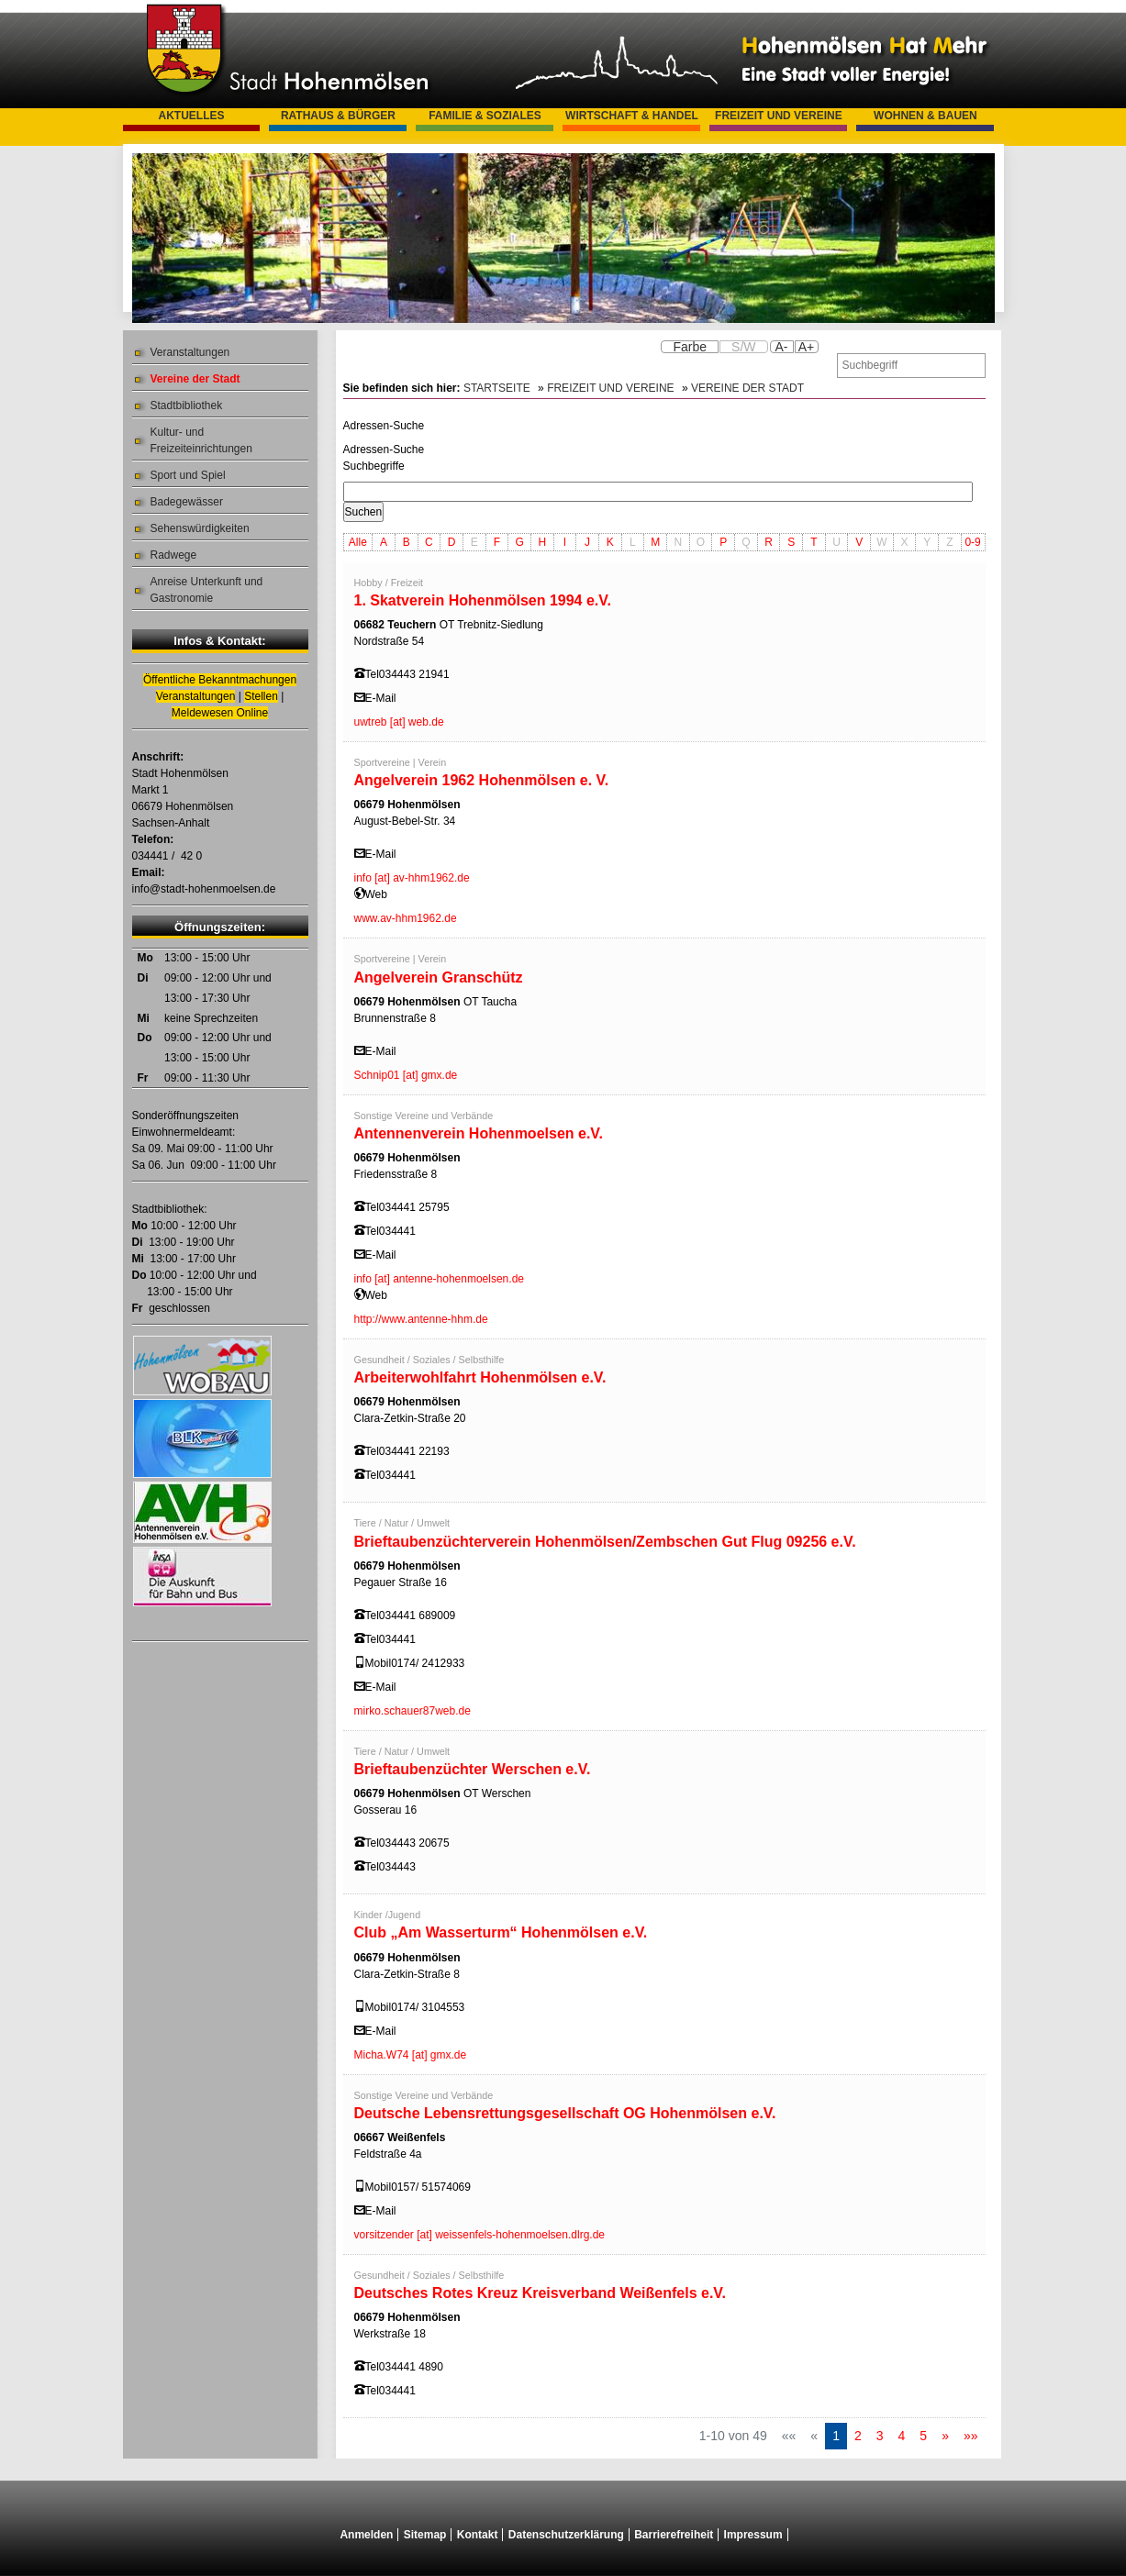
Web (376, 894)
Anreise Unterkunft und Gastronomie (207, 590)
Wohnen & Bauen (925, 116)
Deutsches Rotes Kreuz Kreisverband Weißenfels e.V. (540, 2293)
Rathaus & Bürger (338, 116)
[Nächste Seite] (945, 2436)
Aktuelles (191, 116)
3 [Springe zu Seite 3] (880, 2435)
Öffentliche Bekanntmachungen (219, 679)
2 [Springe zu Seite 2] (858, 2435)
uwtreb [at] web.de (399, 722)
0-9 (972, 542)
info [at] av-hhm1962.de (412, 878)
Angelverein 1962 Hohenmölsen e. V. (481, 780)
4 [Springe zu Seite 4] (902, 2435)
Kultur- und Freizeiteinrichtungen (201, 440)
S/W (743, 346)
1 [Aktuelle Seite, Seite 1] (836, 2435)
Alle (358, 542)
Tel (372, 674)
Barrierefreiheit (673, 2534)
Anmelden (366, 2534)
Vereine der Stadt (195, 378)
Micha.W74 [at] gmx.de (410, 2055)
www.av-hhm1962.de (405, 918)
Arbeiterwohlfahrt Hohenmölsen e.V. (480, 1377)
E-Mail (380, 698)
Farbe (690, 346)
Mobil (378, 1663)
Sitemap (425, 2534)
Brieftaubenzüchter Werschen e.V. (472, 1769)
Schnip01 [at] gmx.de (406, 1075)
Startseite (496, 388)
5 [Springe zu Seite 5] (923, 2435)
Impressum (753, 2534)
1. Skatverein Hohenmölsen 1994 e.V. (482, 600)
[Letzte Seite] (971, 2436)
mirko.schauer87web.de (412, 1710)
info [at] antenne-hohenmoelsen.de (439, 1278)
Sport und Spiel (188, 475)
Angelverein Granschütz (438, 977)
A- (781, 346)
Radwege (174, 555)
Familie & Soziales (485, 116)
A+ (806, 346)
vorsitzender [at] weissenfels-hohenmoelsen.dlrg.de (479, 2234)
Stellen (261, 696)
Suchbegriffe (374, 466)
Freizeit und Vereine (778, 116)
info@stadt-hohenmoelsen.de (204, 889)
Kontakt (477, 2534)
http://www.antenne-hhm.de (421, 1319)
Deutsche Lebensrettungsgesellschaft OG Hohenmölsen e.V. (565, 2113)
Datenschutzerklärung (566, 2534)
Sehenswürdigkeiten (200, 528)
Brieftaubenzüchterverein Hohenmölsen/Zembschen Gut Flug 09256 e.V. (605, 1541)
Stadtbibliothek (187, 405)
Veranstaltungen (190, 352)
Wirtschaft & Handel (631, 116)
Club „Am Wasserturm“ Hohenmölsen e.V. (501, 1932)
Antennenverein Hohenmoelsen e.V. (478, 1133)
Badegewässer (187, 501)
